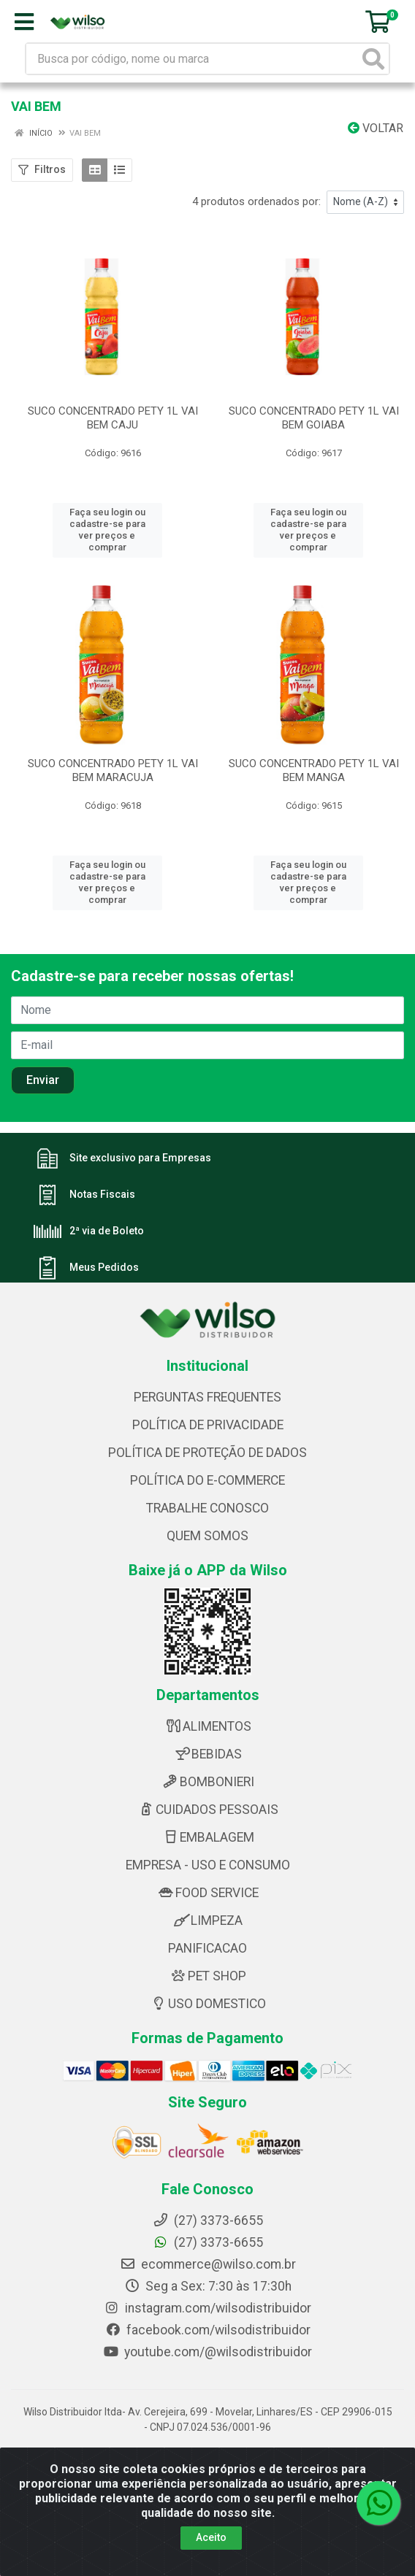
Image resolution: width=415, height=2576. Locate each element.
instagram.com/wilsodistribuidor (207, 2301)
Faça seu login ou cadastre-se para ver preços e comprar (107, 524)
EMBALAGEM (207, 1830)
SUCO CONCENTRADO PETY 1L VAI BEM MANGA (314, 758)
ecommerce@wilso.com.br (208, 2257)
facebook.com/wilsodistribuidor (208, 2323)
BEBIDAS (207, 1747)
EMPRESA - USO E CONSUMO (208, 1858)
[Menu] (24, 22)
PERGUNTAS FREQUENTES (207, 1390)
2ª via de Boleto (106, 1224)
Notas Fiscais (102, 1187)
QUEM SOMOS (207, 1529)
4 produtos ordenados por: (256, 201)
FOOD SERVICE (208, 1886)
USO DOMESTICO (208, 1997)
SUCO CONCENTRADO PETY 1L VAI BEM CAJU (113, 417)
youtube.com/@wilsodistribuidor (207, 2345)
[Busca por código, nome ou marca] (192, 59)
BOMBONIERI (207, 1775)
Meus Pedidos (104, 1260)
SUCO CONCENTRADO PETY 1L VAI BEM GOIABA (314, 417)
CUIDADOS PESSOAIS (207, 1803)
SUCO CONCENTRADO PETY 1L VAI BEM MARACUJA (113, 758)
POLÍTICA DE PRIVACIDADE (207, 1418)
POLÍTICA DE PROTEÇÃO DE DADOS (207, 1446)
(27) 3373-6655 (208, 2236)
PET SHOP (208, 1969)
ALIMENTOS (207, 1719)
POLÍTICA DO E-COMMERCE (207, 1473)
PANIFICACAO (207, 1941)
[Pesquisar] (373, 59)
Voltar (375, 128)
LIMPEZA (207, 1914)
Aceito (211, 2537)
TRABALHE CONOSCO (207, 1501)
